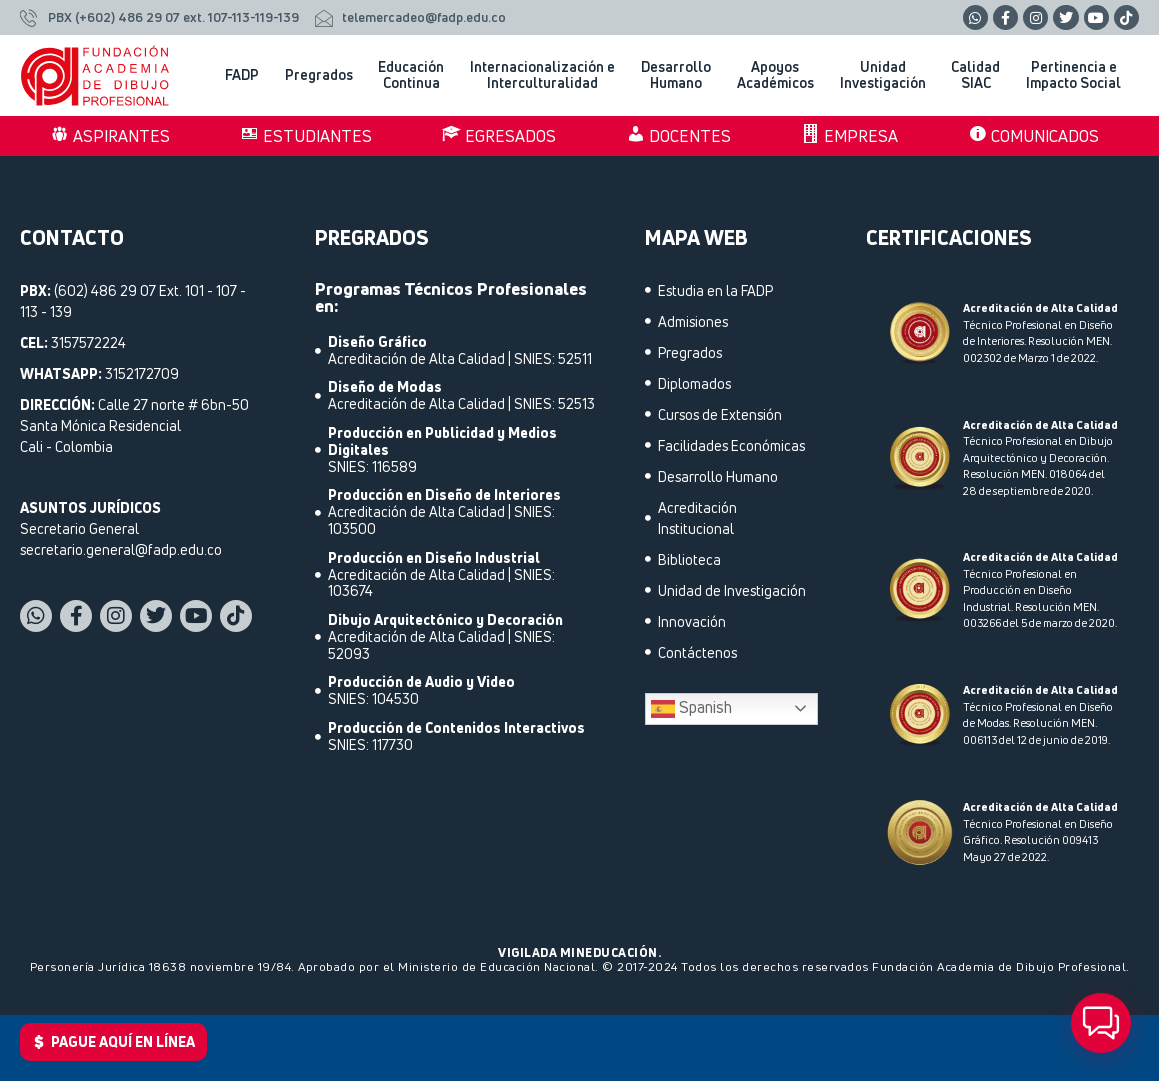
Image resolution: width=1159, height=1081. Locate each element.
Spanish (691, 708)
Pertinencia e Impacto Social (1078, 75)
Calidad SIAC (980, 75)
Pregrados (324, 75)
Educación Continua (416, 75)
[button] (1101, 1023)
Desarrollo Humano (681, 75)
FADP (247, 75)
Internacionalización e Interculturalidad (547, 75)
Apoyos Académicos (780, 75)
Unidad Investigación (888, 75)
